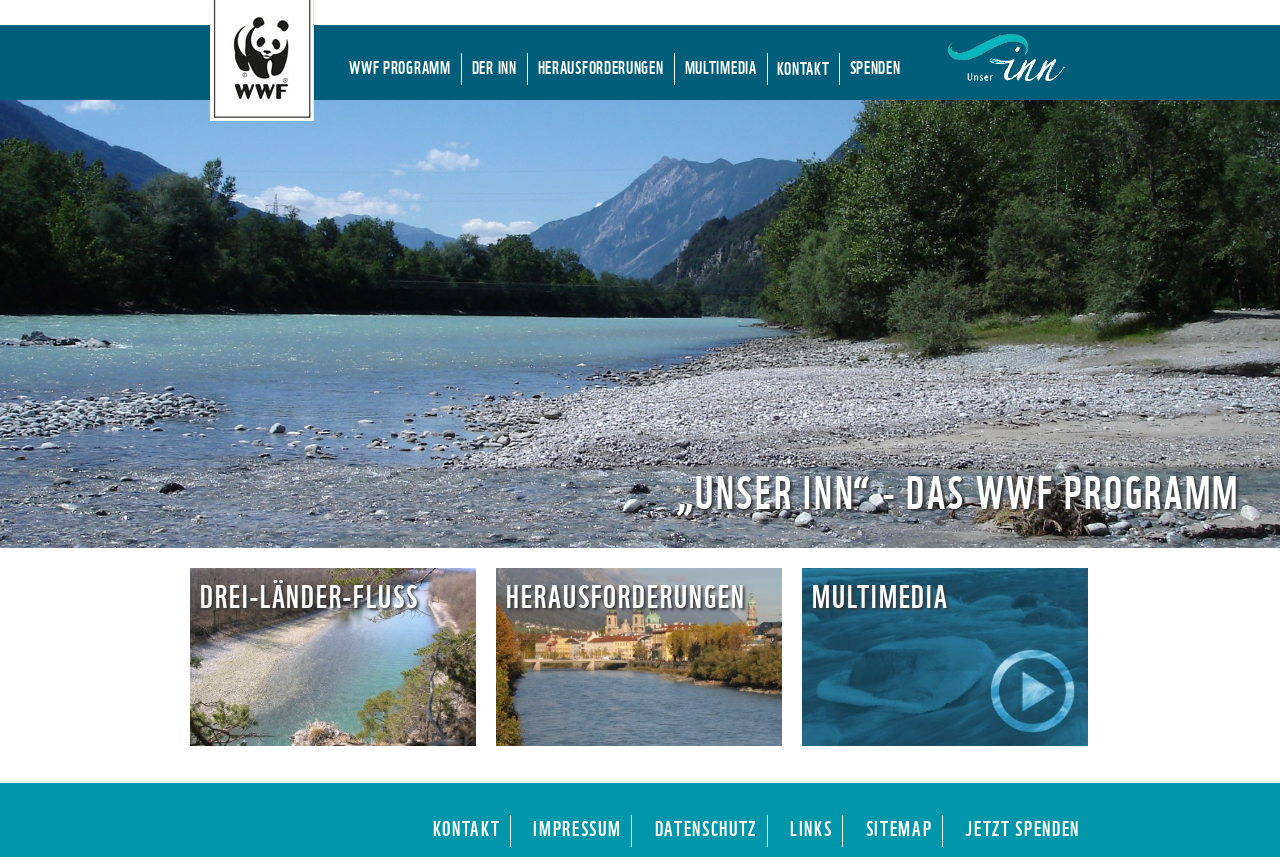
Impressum (577, 826)
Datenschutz (706, 826)
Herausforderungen (601, 66)
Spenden (875, 66)
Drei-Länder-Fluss (309, 593)
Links (811, 826)
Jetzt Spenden (1022, 826)
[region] (640, 324)
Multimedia (721, 66)
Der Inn (494, 66)
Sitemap (899, 826)
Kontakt (803, 67)
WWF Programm (399, 66)
